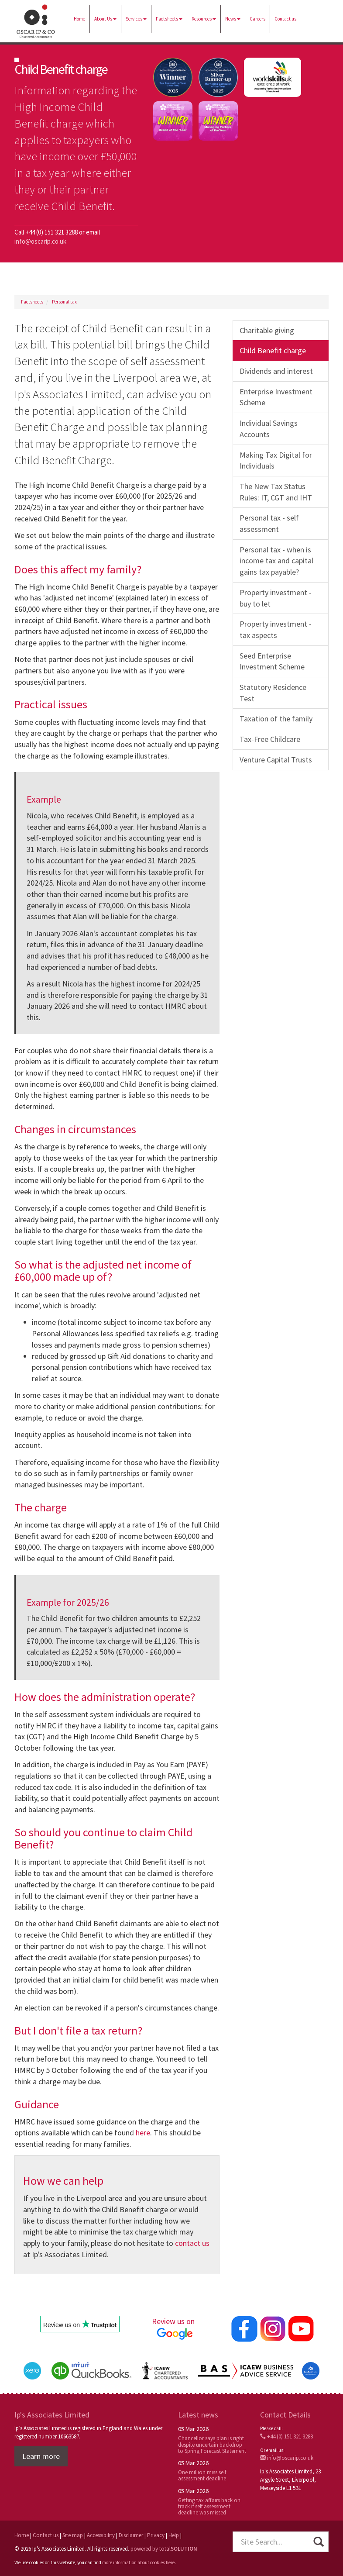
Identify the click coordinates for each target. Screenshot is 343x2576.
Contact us (285, 19)
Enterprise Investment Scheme (276, 397)
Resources (204, 19)
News (232, 19)
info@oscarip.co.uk (40, 241)
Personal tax (64, 302)
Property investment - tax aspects (276, 629)
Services (136, 19)
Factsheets (169, 19)
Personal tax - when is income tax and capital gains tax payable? (276, 561)
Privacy (156, 2535)
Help (173, 2535)
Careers (257, 19)
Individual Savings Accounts (269, 428)
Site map (72, 2535)
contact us (192, 2243)
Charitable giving (267, 330)
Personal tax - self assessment (269, 523)
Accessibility (101, 2535)
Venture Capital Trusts (276, 760)
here (143, 2133)
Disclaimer (131, 2535)
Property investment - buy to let (276, 598)
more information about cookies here (138, 2562)
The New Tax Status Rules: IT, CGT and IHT (276, 492)
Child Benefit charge (273, 350)
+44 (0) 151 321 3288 (286, 2436)
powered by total (163, 2548)
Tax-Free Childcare (270, 739)
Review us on (175, 2328)
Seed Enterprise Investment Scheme (272, 661)
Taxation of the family (276, 719)
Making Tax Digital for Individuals (276, 460)
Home (79, 19)
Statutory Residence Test (273, 692)
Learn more (41, 2456)
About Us (105, 19)
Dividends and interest (276, 371)
